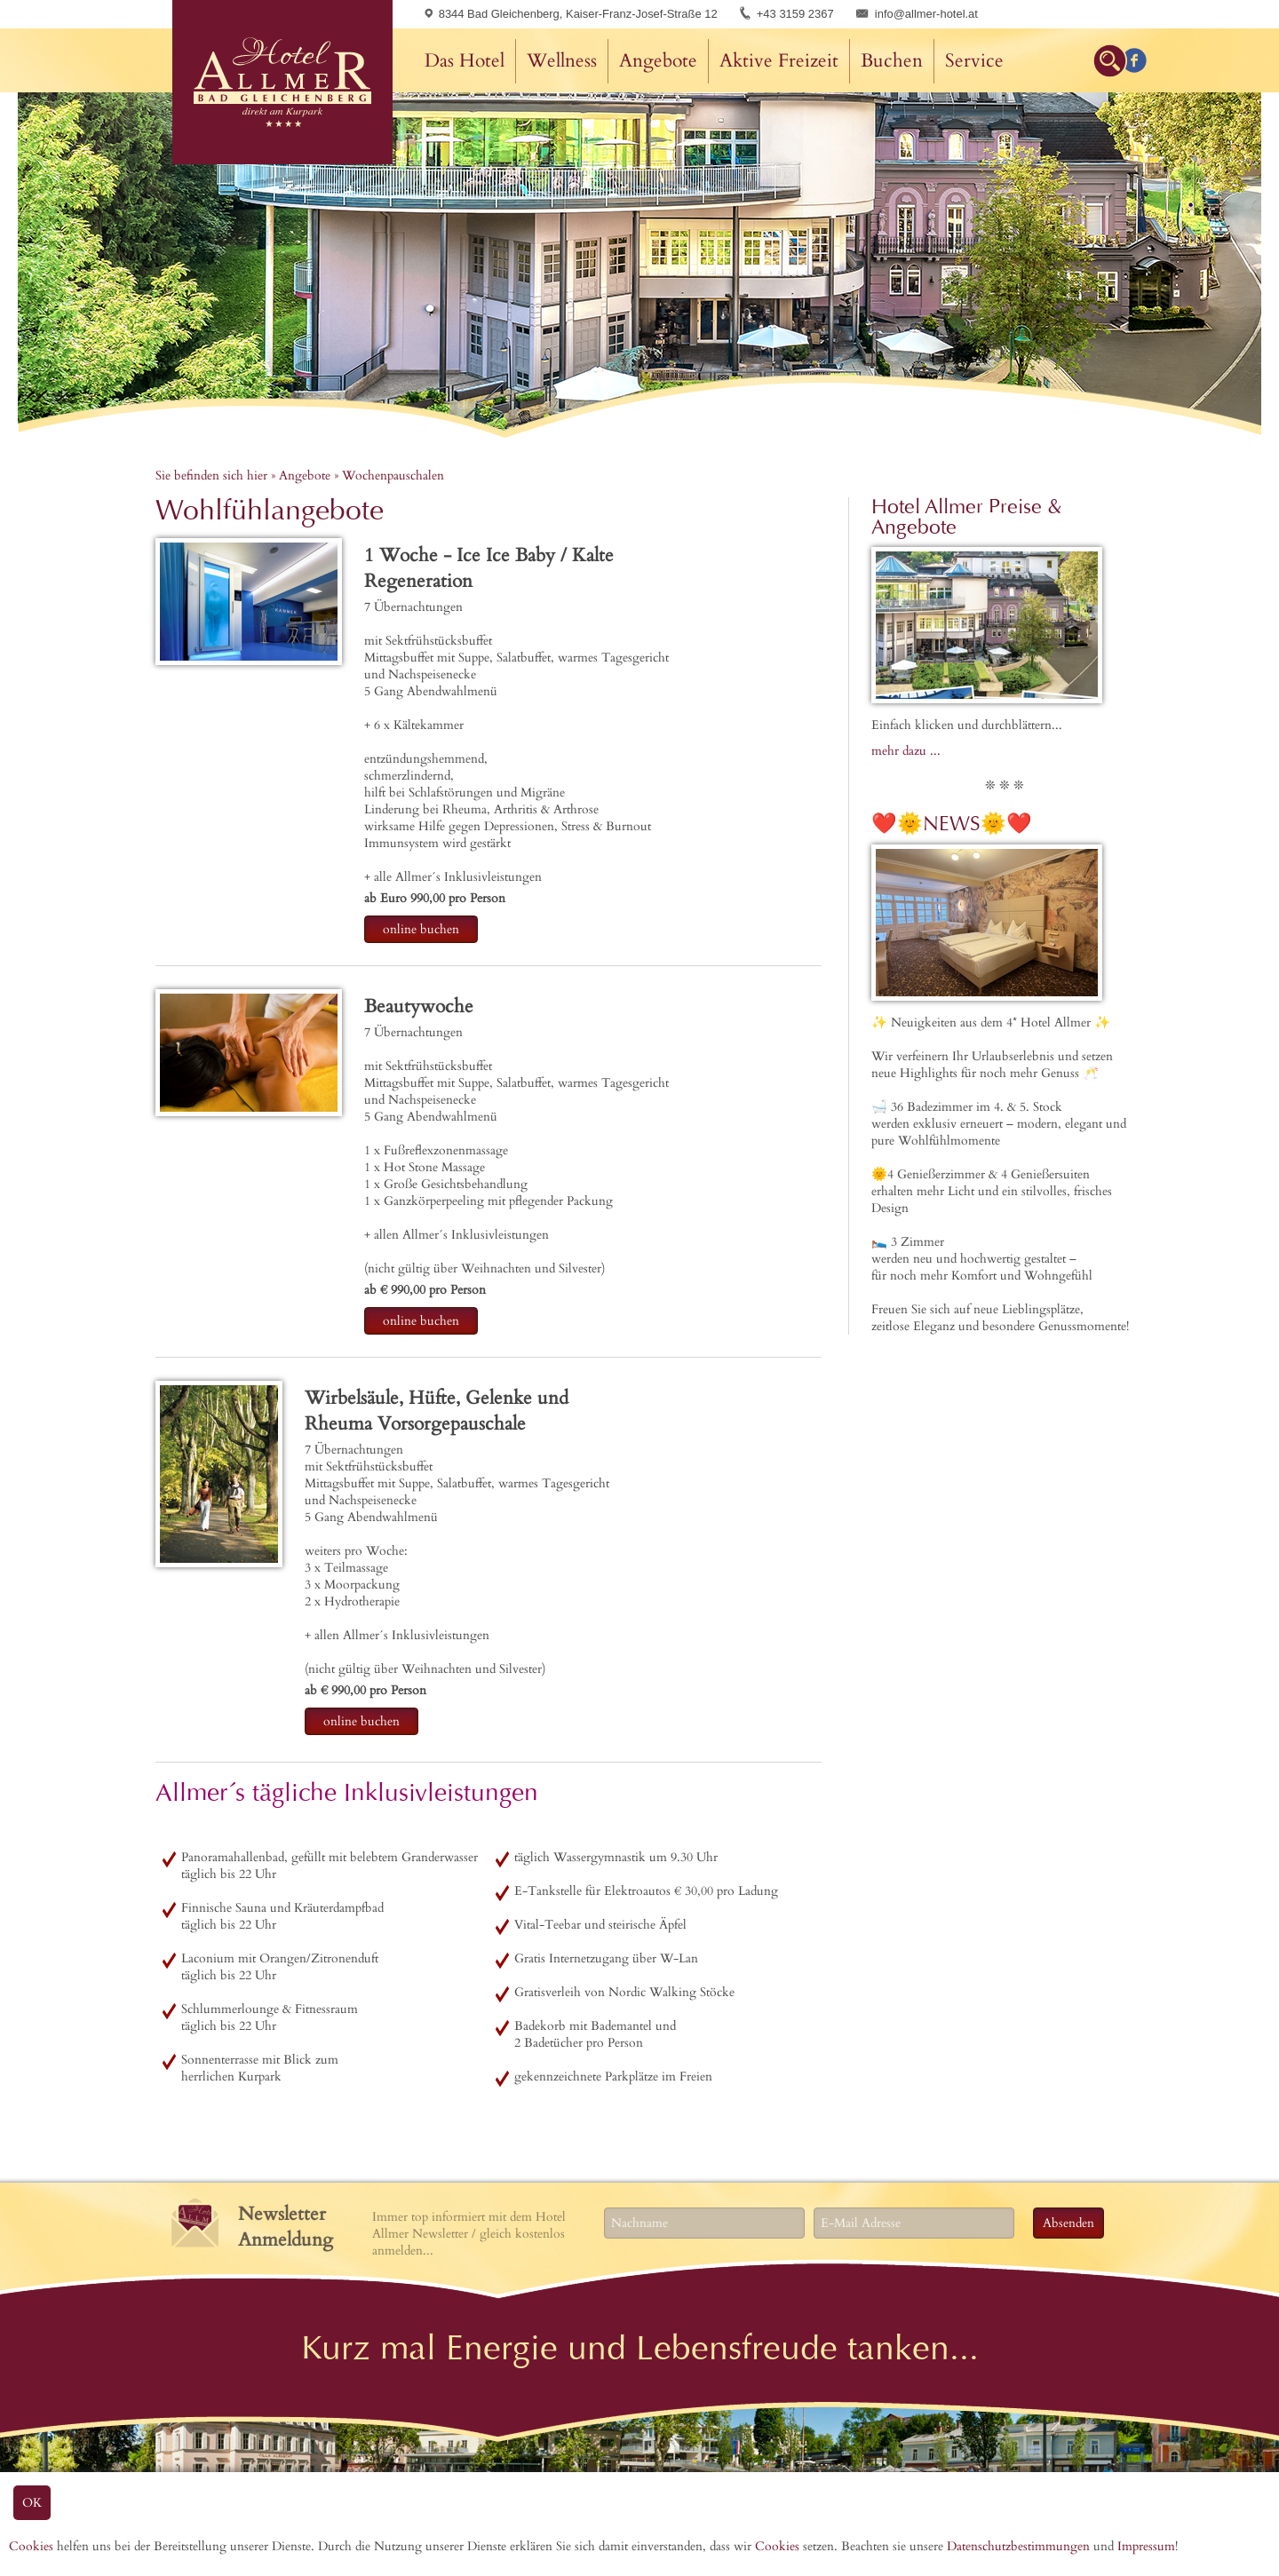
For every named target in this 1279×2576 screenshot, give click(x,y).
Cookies (31, 2546)
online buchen (421, 929)
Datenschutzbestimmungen (1018, 2546)
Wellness (562, 61)
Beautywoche (418, 1006)
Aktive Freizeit (778, 61)
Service (974, 61)
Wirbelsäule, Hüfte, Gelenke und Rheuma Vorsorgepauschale (436, 1411)
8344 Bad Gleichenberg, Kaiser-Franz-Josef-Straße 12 (571, 13)
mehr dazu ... (906, 750)
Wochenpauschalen (393, 475)
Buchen (892, 61)
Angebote (658, 61)
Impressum (1146, 2546)
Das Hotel (464, 61)
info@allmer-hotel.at (926, 13)
